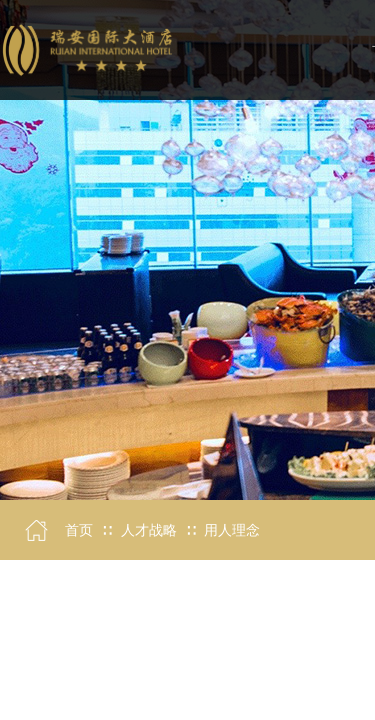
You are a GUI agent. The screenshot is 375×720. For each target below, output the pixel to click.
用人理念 (232, 530)
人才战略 (149, 530)
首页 (79, 530)
